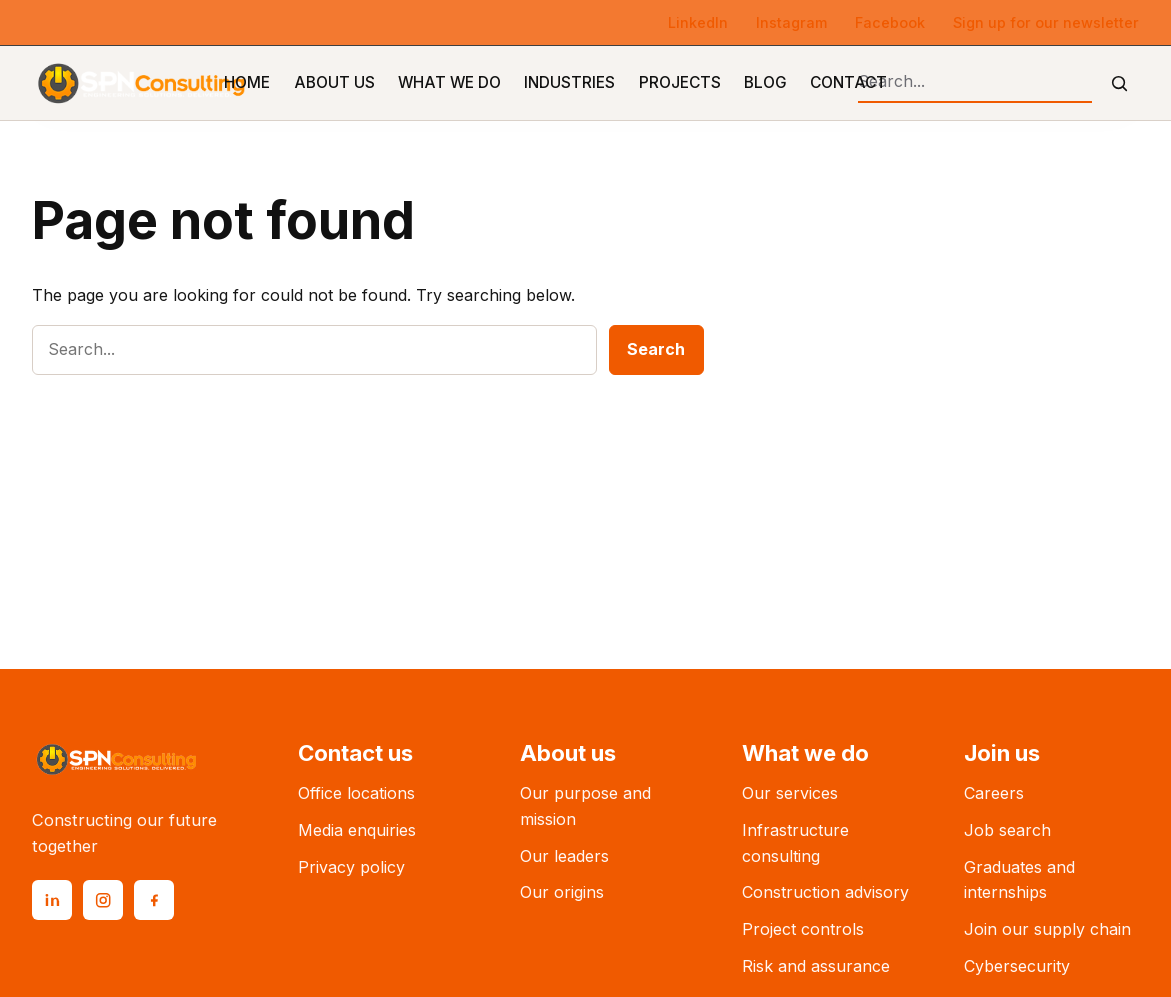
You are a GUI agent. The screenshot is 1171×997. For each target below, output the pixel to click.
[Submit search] (1119, 83)
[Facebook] (154, 900)
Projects (680, 82)
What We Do (449, 82)
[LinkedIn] (52, 900)
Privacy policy (351, 867)
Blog (765, 82)
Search (656, 349)
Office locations (356, 793)
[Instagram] (103, 900)
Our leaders (564, 856)
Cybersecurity (1017, 966)
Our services (790, 793)
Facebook (890, 22)
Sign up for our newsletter (1046, 22)
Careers (994, 793)
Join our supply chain (1047, 929)
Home (247, 82)
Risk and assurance (816, 966)
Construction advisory (825, 892)
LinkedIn (698, 22)
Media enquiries (357, 830)
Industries (569, 82)
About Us (334, 82)
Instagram (791, 22)
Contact (848, 82)
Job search (1007, 830)
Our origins (562, 892)
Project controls (803, 929)
